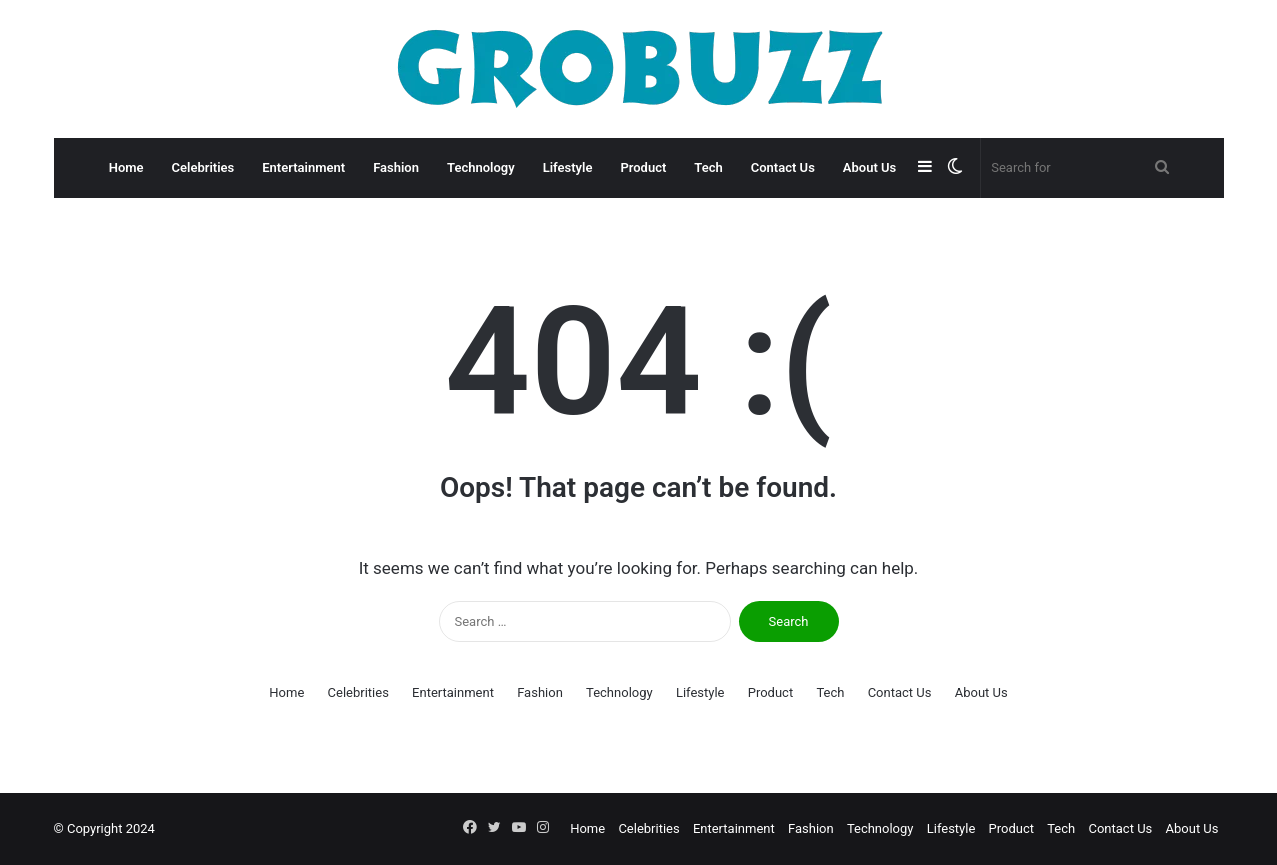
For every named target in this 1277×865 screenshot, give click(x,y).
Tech (708, 167)
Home (126, 167)
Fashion (396, 167)
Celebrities (203, 167)
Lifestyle (568, 167)
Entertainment (303, 167)
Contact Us (783, 167)
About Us (869, 167)
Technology (481, 167)
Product (643, 167)
